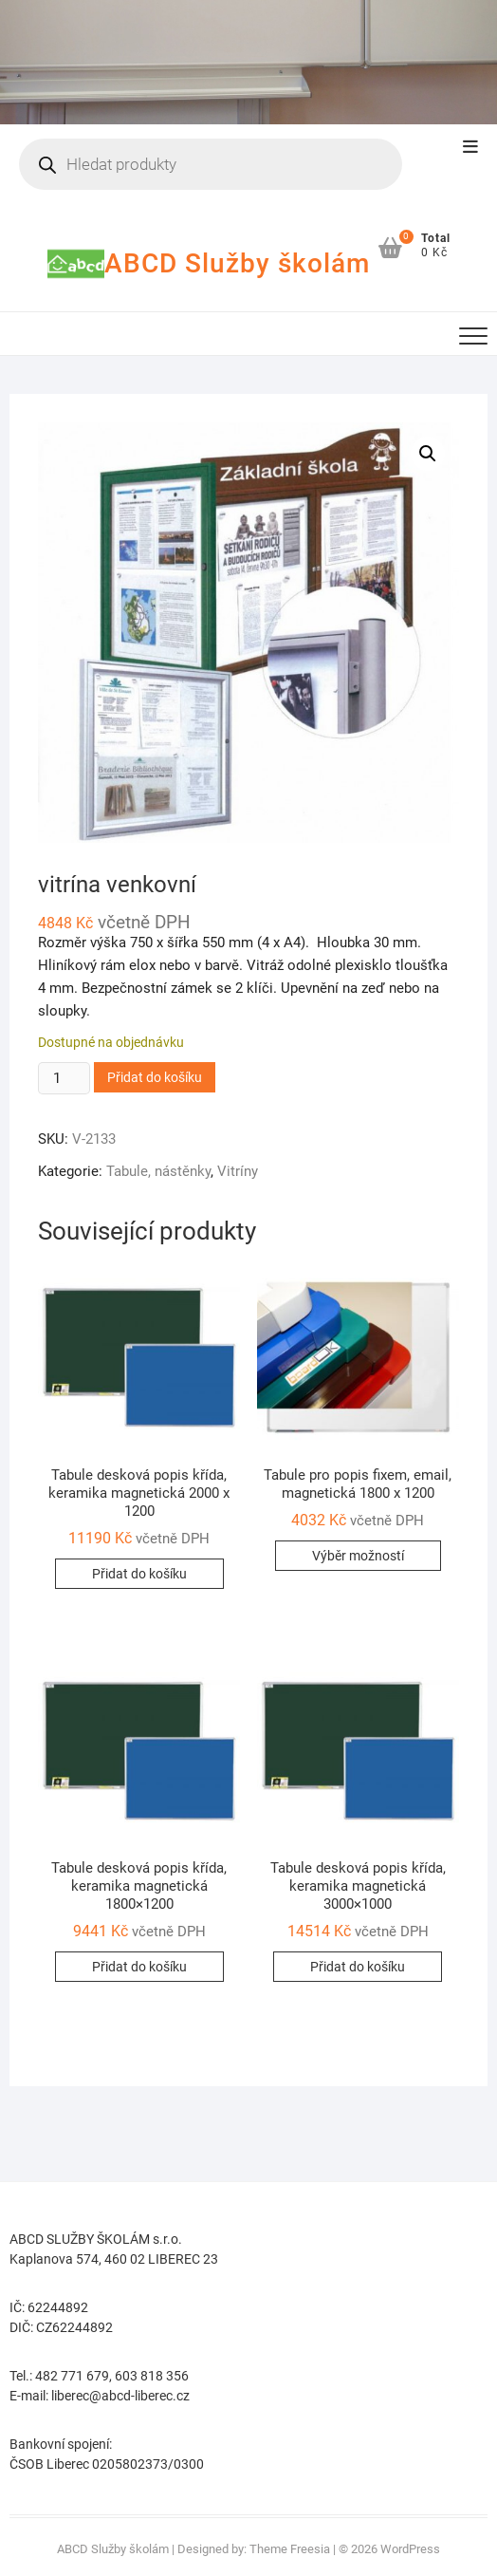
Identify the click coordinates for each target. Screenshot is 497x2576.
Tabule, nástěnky (158, 1171)
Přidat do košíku (154, 1077)
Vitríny (237, 1171)
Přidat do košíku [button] (139, 1573)
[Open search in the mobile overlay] (210, 164)
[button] (428, 454)
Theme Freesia (289, 2549)
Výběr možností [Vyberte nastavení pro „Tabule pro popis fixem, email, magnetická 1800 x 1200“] (358, 1555)
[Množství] (63, 1078)
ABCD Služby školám (237, 263)
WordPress (410, 2549)
